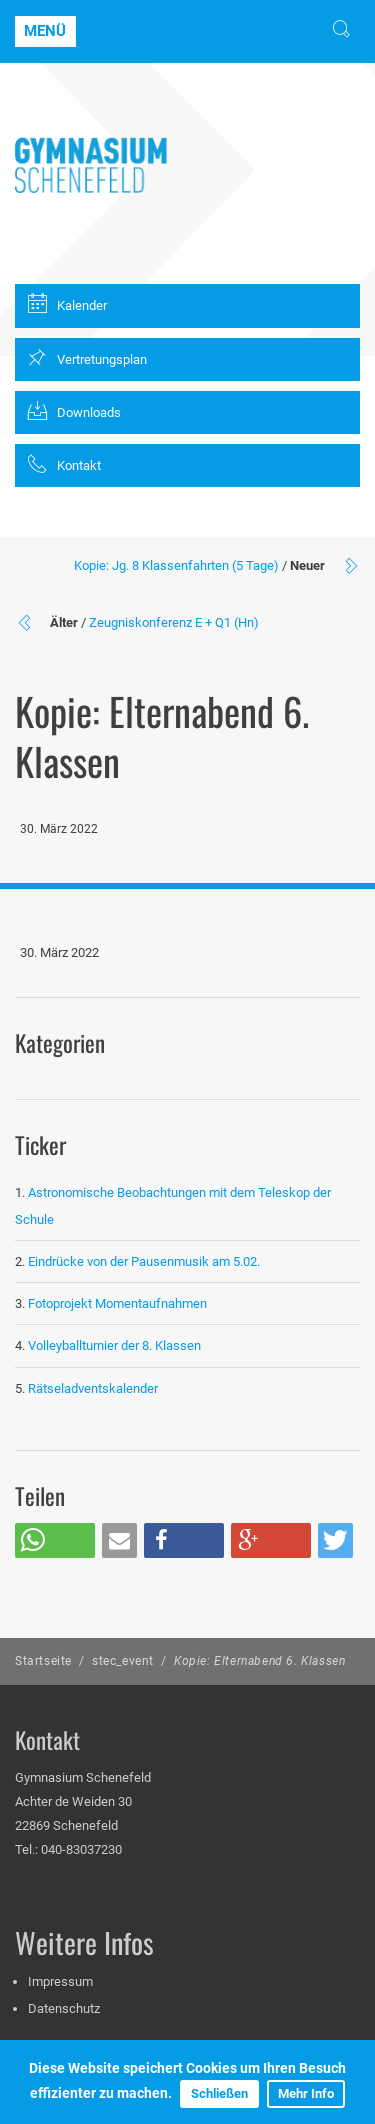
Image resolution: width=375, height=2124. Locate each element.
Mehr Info (306, 2093)
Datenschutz (64, 2008)
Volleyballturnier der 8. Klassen (114, 1345)
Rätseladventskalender (93, 1388)
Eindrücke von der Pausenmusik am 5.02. (144, 1261)
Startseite (43, 1661)
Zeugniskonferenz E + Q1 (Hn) (174, 622)
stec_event (123, 1661)
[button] (55, 1540)
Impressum (60, 1981)
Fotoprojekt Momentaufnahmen (117, 1303)
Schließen (219, 2093)
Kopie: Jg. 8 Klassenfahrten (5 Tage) (176, 565)
